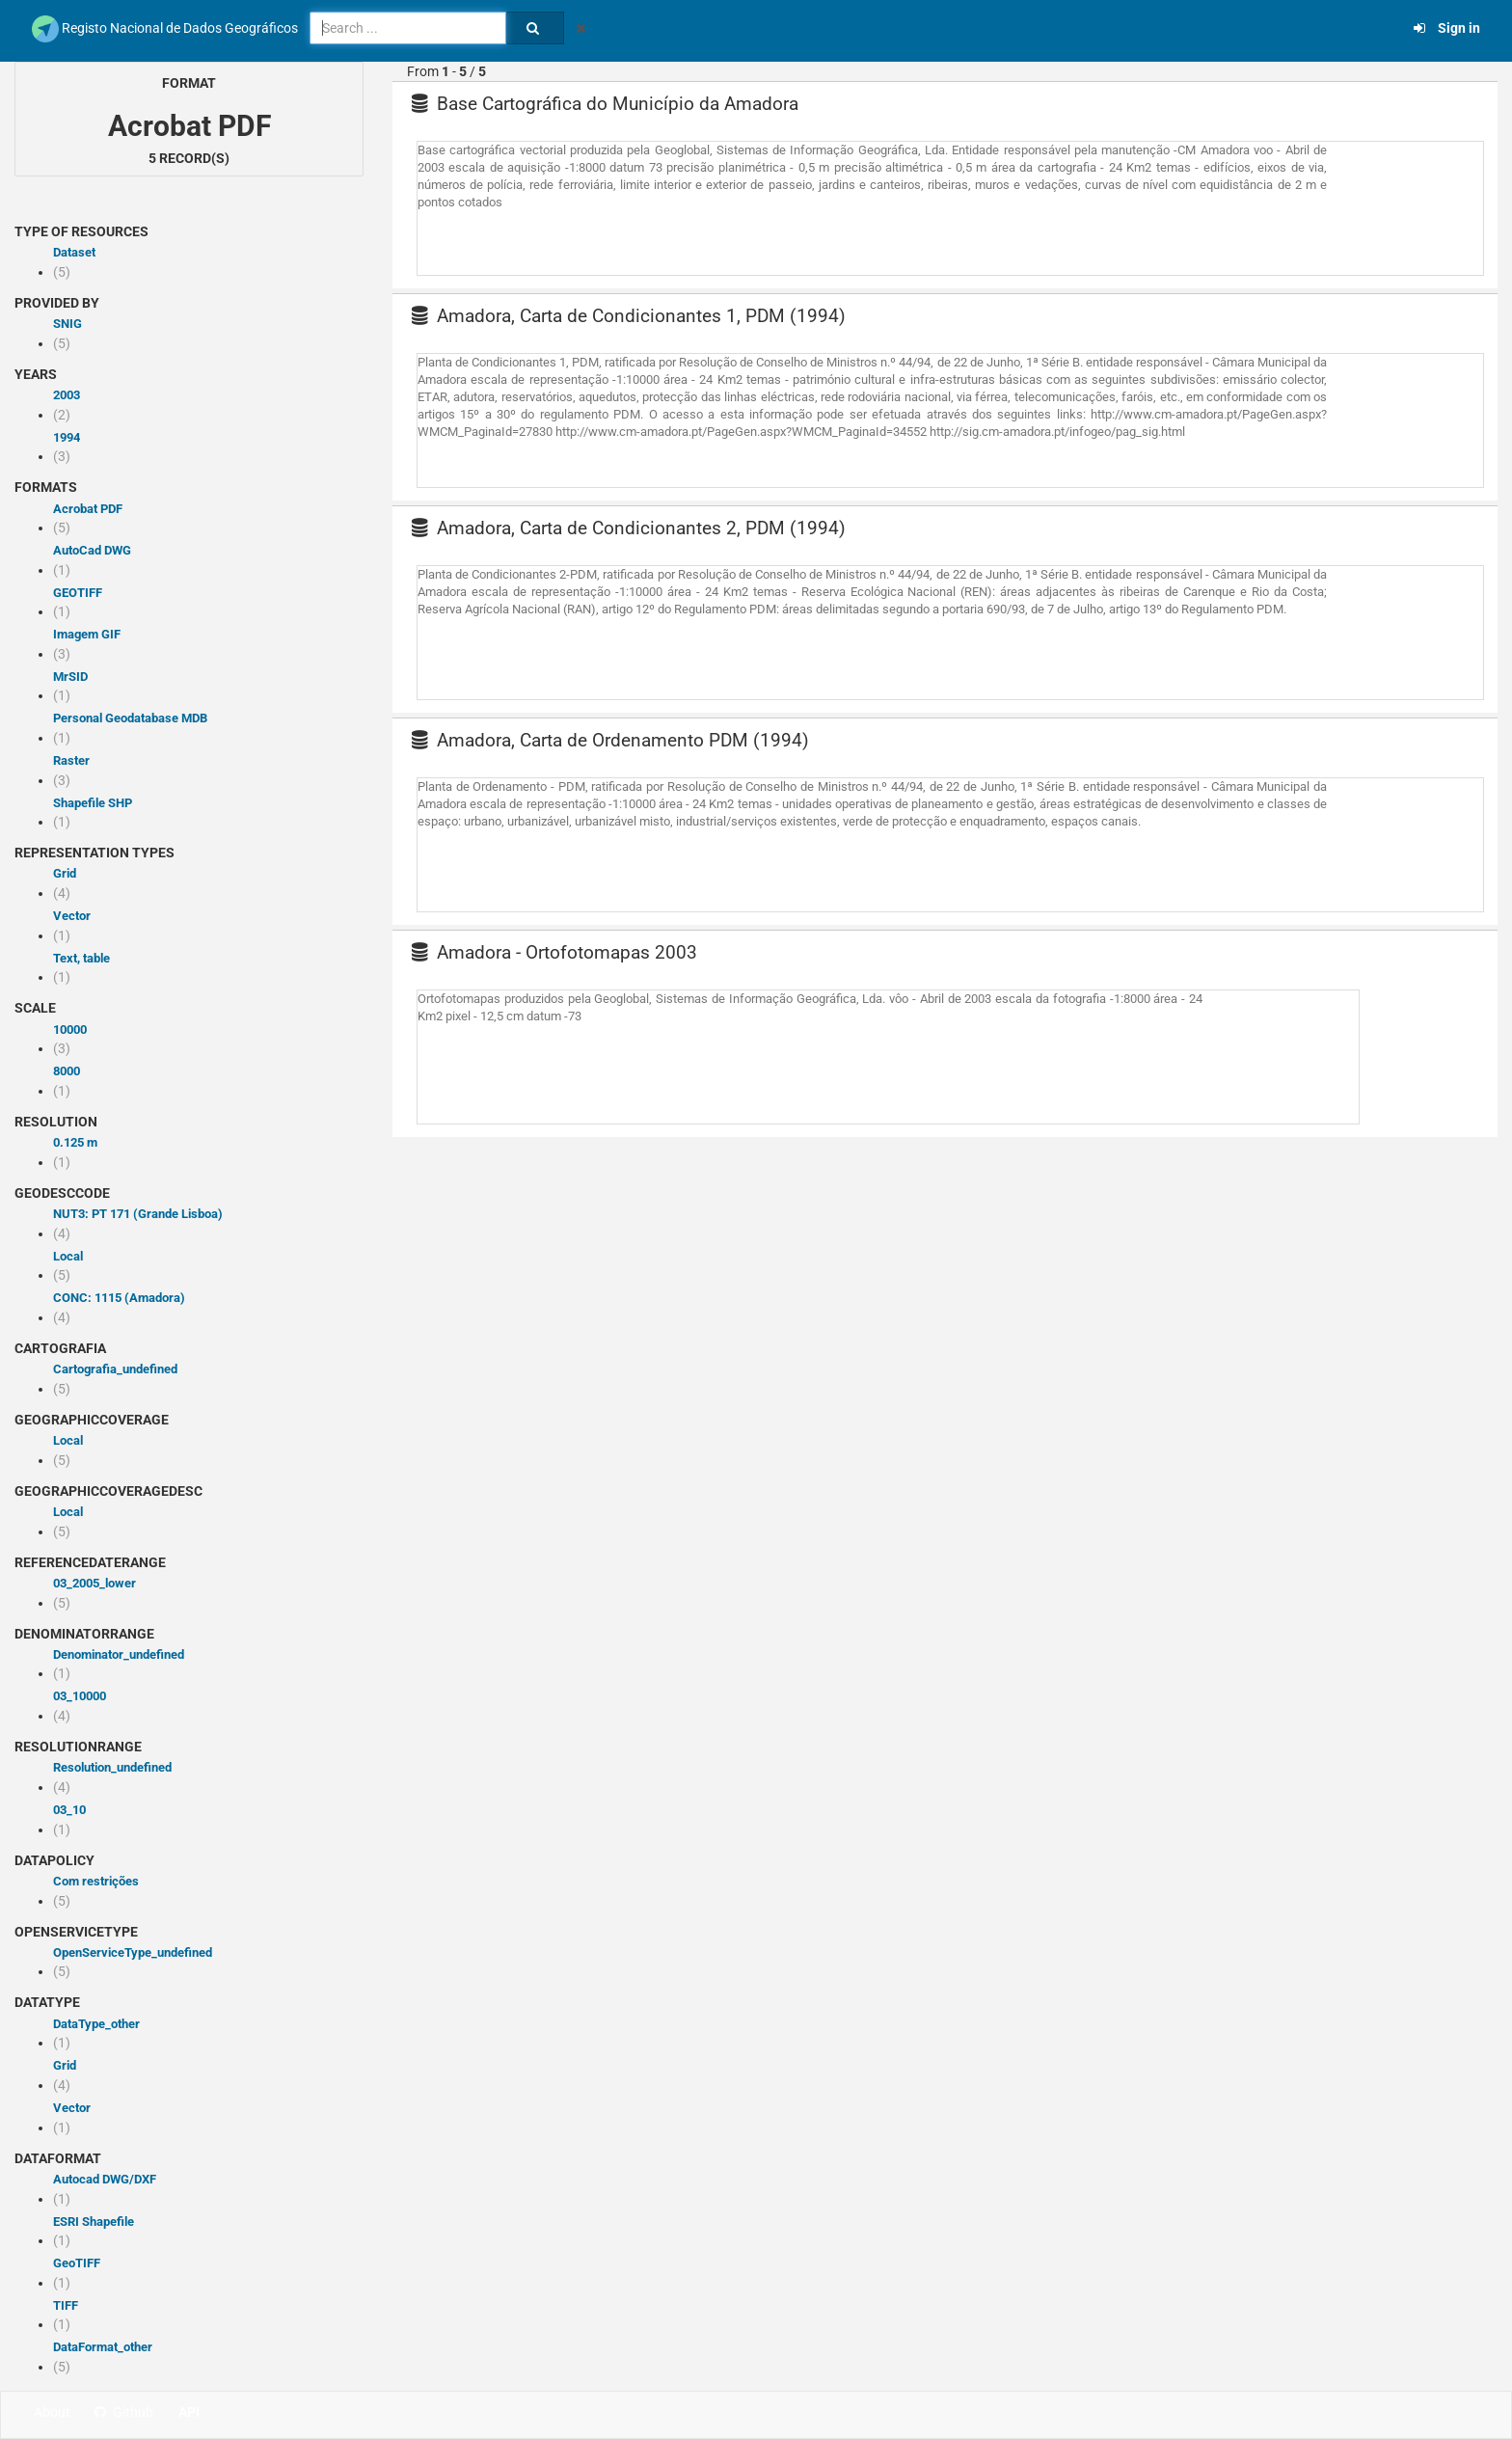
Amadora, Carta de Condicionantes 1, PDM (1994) (629, 316)
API (189, 2412)
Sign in (1447, 28)
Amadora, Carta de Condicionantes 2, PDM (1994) (629, 528)
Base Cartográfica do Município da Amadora (605, 104)
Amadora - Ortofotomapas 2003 (554, 952)
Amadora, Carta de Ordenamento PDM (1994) (610, 740)
